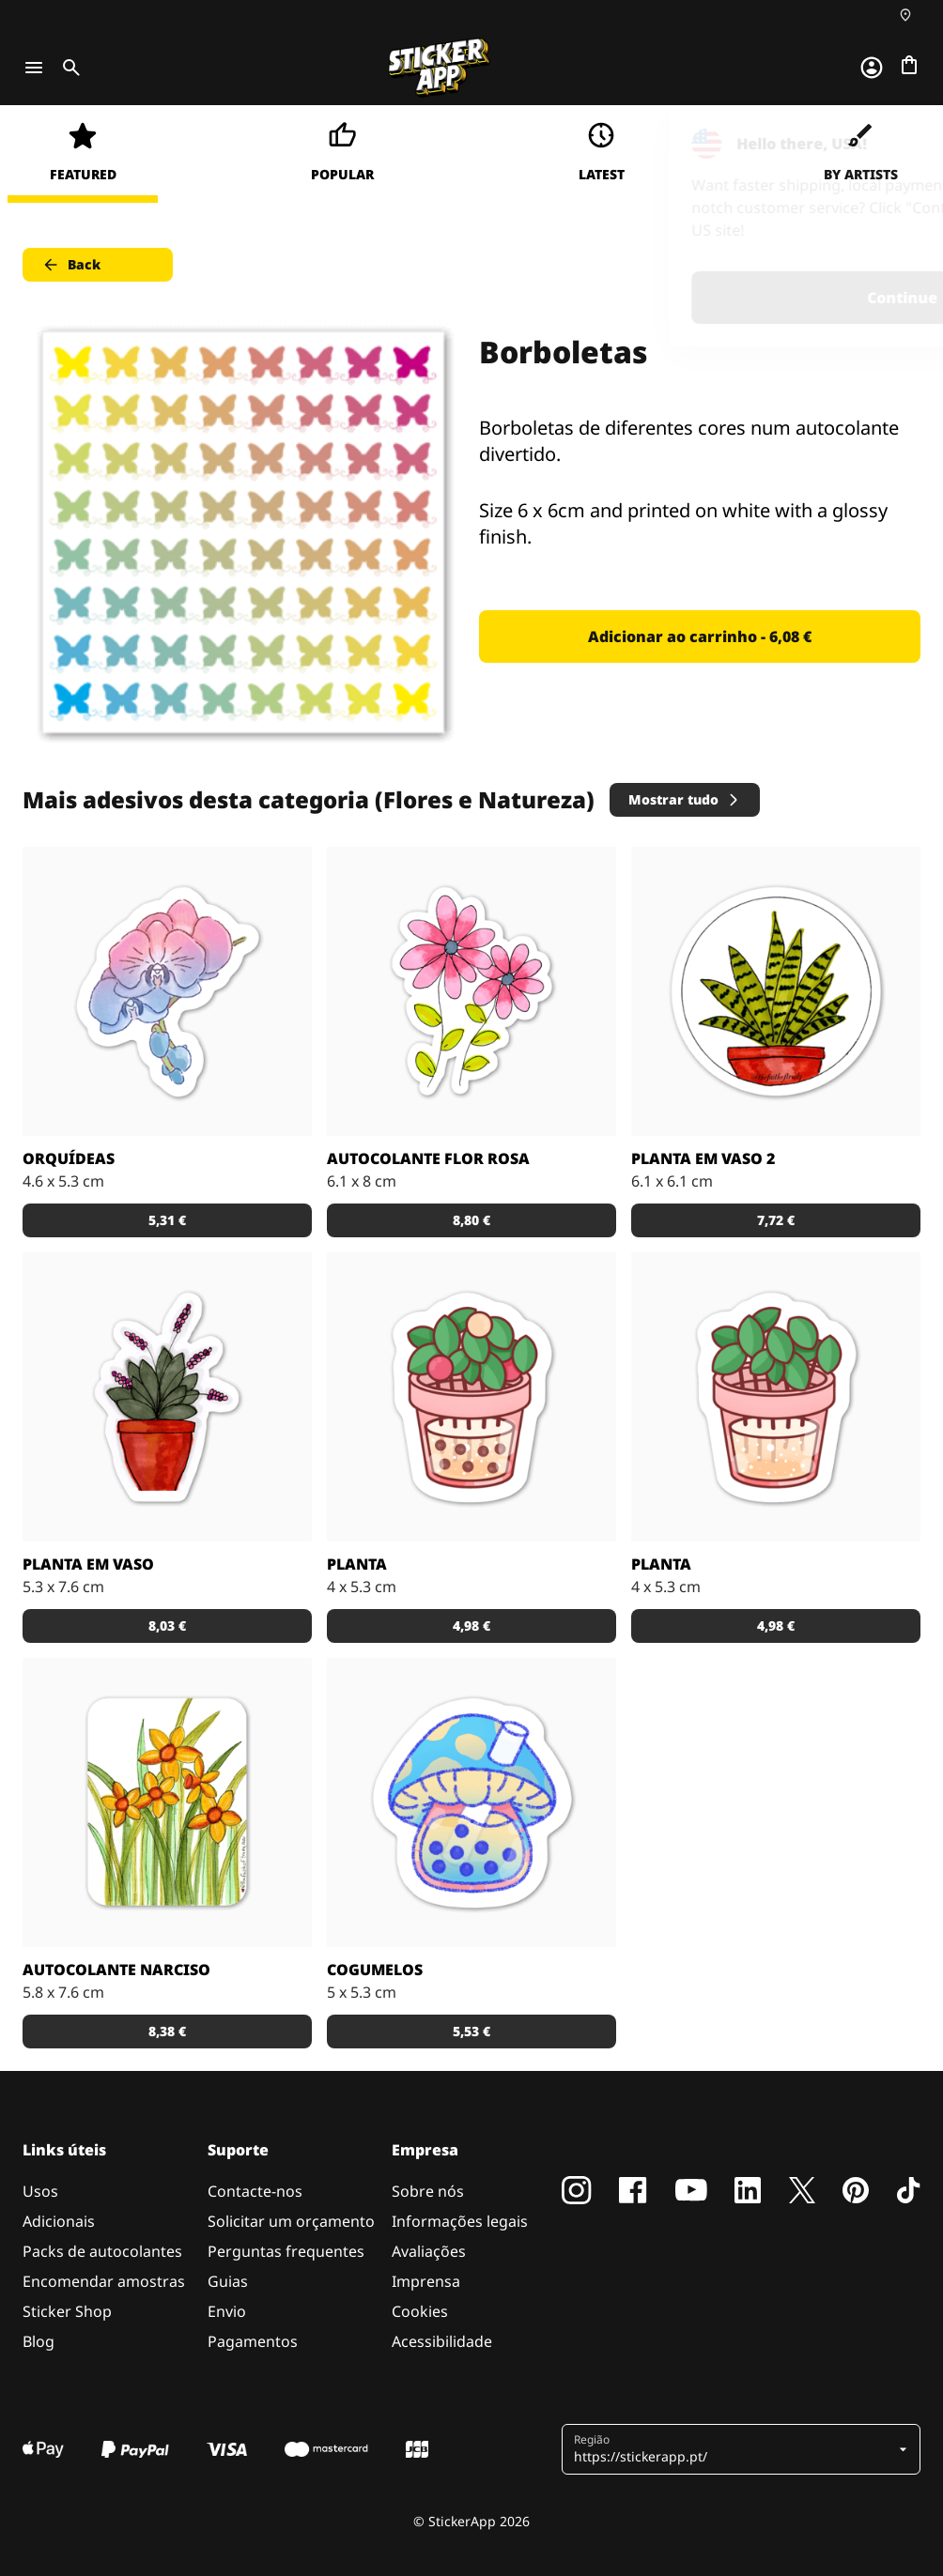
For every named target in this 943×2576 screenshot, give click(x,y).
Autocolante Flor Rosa (428, 1158)
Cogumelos (375, 1969)
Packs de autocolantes (102, 2251)
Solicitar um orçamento (291, 2221)
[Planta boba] (471, 1396)
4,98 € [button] (471, 1625)
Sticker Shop (67, 2311)
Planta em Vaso (88, 1564)
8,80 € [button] (471, 1220)
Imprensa (426, 2281)
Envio (227, 2311)
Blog (38, 2341)
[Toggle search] (67, 67)
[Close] (886, 144)
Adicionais (59, 2221)
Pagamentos (253, 2341)
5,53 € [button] (471, 2031)
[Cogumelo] (471, 1802)
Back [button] (70, 264)
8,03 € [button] (167, 1625)
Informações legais (460, 2221)
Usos (40, 2191)
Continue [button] (691, 297)
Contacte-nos (255, 2191)
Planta (357, 1564)
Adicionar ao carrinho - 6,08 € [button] (700, 636)
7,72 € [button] (776, 1220)
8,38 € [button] (167, 2031)
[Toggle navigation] (34, 67)
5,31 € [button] (167, 1220)
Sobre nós (428, 2191)
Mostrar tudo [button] (684, 799)
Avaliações (429, 2251)
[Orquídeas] (167, 991)
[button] (734, 2449)
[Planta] (775, 1396)
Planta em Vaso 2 (703, 1158)
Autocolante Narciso (116, 1969)
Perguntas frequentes (286, 2251)
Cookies (420, 2311)
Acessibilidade (442, 2341)
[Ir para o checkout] (909, 65)
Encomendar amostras (104, 2281)
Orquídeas (69, 1158)
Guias (228, 2281)
